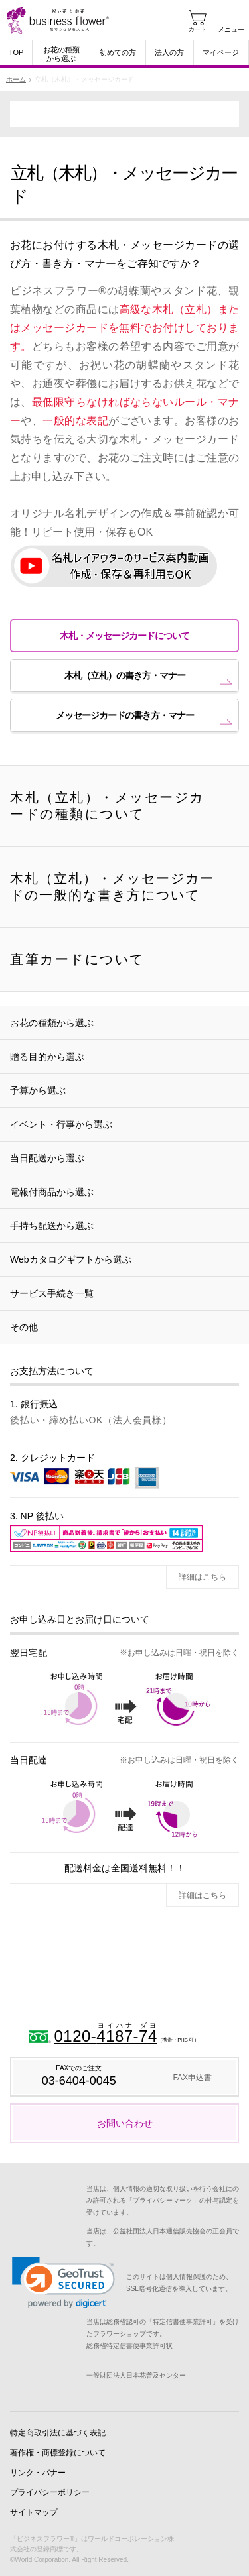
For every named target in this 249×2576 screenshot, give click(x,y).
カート (198, 29)
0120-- (105, 2027)
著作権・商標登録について (58, 2452)
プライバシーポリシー (50, 2492)
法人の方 (169, 52)
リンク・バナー (38, 2472)
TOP (16, 52)
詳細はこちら (202, 1577)
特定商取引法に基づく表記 (58, 2432)
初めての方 (118, 52)
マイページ (221, 52)
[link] (63, 2283)
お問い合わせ (125, 2123)
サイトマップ (34, 2512)
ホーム (16, 79)
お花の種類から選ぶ (61, 54)
